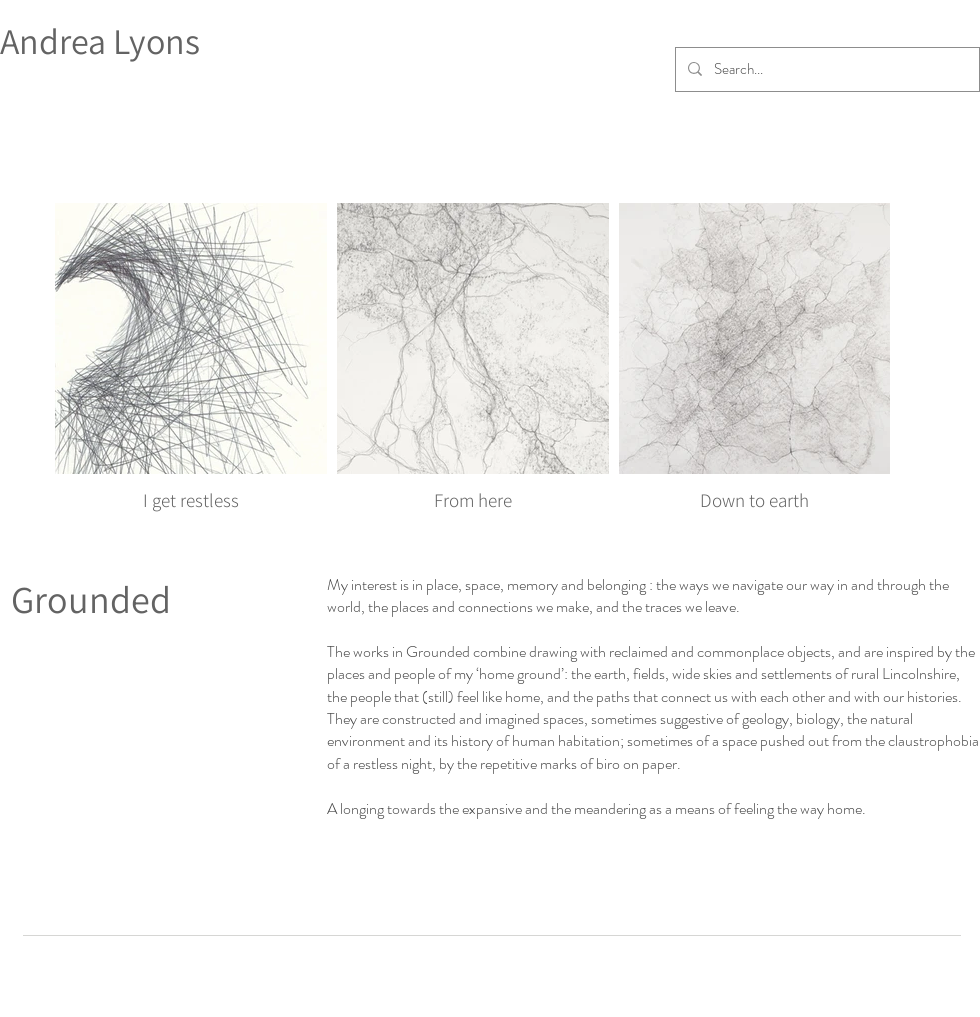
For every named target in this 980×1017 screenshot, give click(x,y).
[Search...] (825, 69)
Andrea (56, 40)
